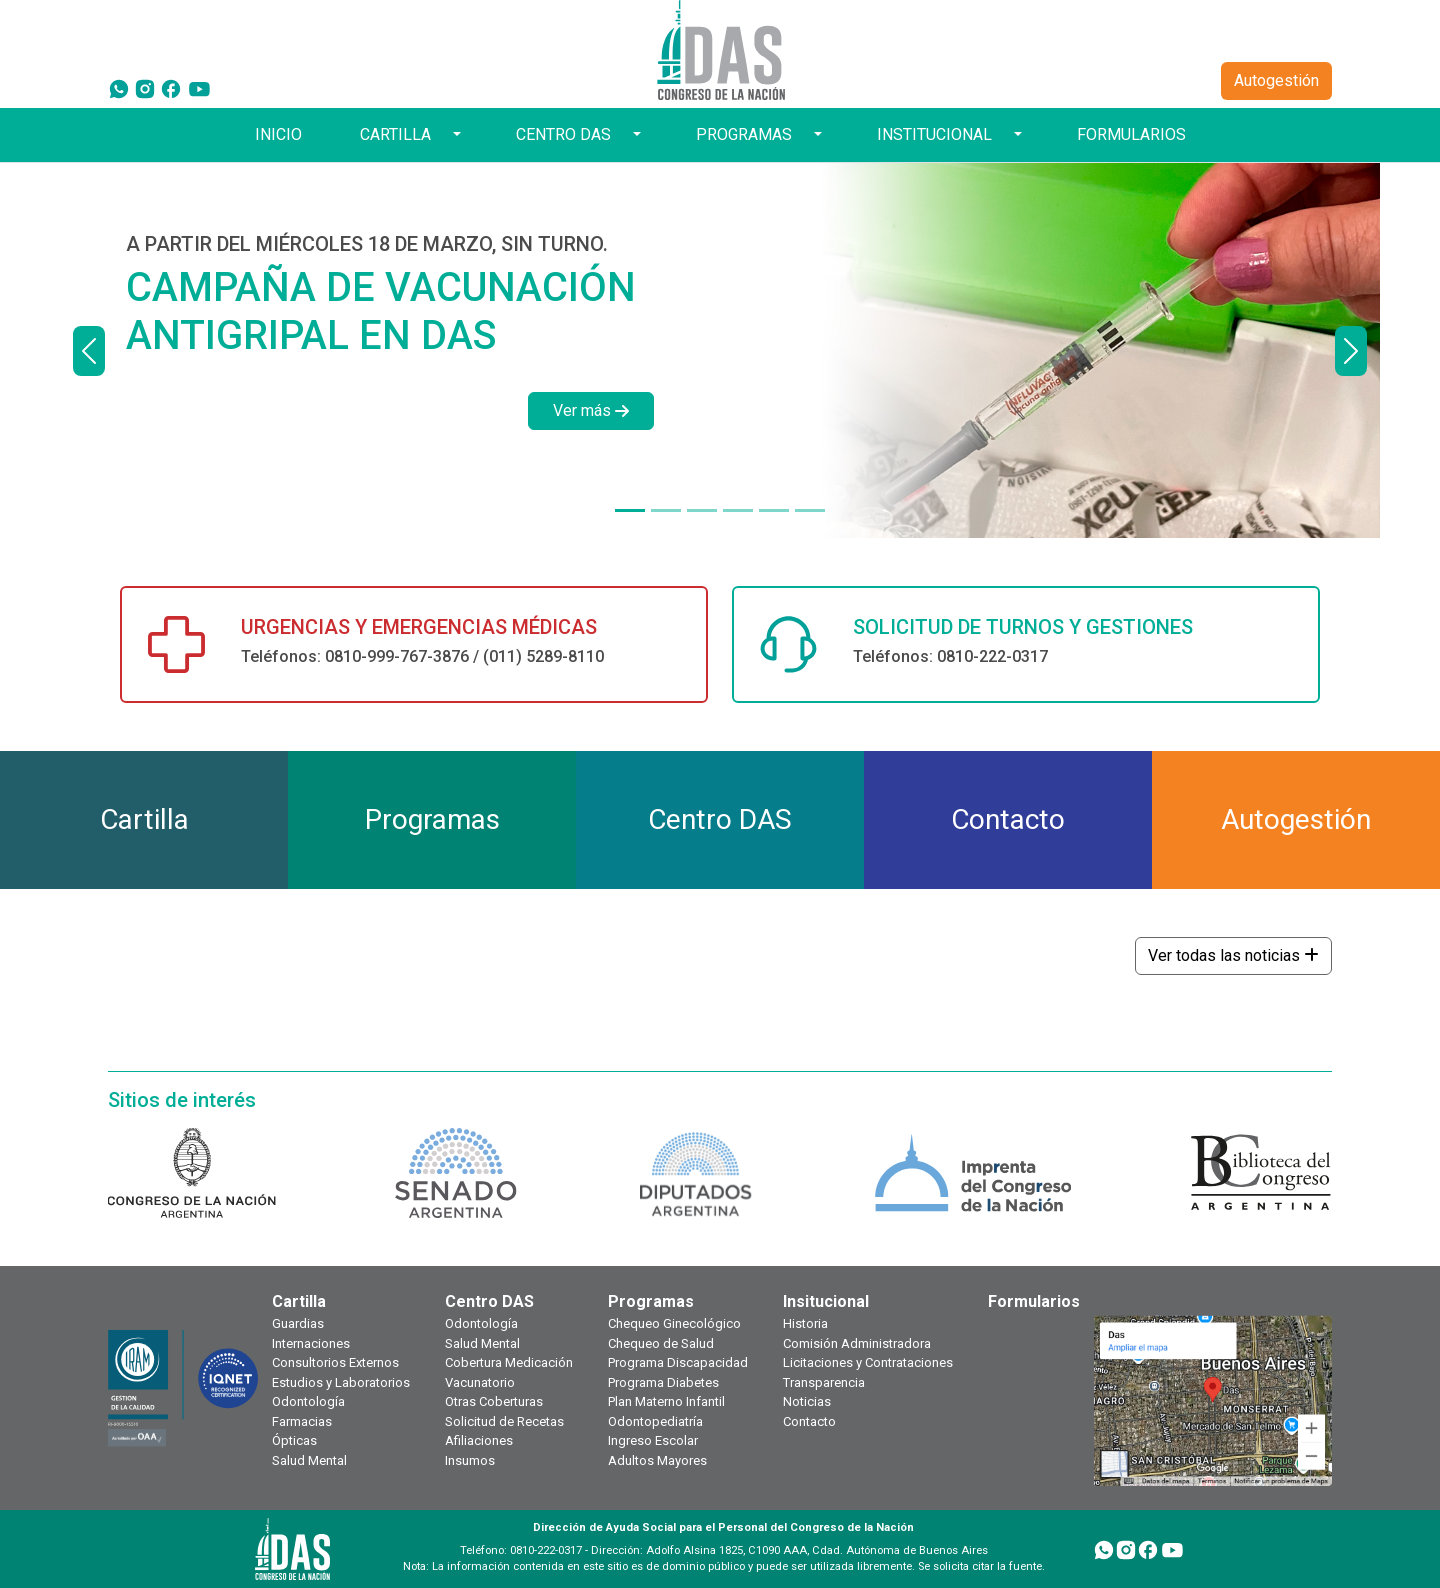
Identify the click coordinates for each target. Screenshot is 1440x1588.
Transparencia (824, 1382)
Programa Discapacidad (678, 1362)
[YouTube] (199, 88)
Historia (805, 1323)
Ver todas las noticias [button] (1233, 955)
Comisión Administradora (857, 1343)
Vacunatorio (480, 1382)
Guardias (298, 1323)
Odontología (308, 1401)
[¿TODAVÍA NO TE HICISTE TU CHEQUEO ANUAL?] (738, 510)
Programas (651, 1301)
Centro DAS (489, 1301)
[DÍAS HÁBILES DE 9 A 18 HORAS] (702, 510)
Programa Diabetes (663, 1382)
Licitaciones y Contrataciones (868, 1362)
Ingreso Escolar (653, 1440)
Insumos (470, 1460)
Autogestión (1276, 80)
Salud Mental (309, 1460)
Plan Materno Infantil (666, 1401)
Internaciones (311, 1343)
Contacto (809, 1421)
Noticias (807, 1401)
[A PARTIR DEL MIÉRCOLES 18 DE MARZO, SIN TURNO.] (630, 510)
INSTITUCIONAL (934, 134)
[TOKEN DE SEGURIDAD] (810, 510)
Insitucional (826, 1301)
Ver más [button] (591, 410)
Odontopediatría (655, 1421)
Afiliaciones (479, 1440)
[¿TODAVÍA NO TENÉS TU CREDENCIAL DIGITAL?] (666, 510)
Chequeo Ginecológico (674, 1323)
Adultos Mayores (657, 1460)
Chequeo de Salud (661, 1343)
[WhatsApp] (119, 88)
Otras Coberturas (494, 1401)
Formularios (1034, 1301)
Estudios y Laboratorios (341, 1382)
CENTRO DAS (563, 134)
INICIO (278, 134)
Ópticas (294, 1440)
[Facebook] (171, 88)
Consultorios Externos (335, 1362)
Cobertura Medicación (509, 1362)
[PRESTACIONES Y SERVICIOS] (774, 510)
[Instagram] (145, 88)
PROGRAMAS (744, 134)
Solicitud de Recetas (504, 1421)
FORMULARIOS (1131, 134)
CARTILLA (395, 134)
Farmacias (302, 1421)
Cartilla (299, 1301)
